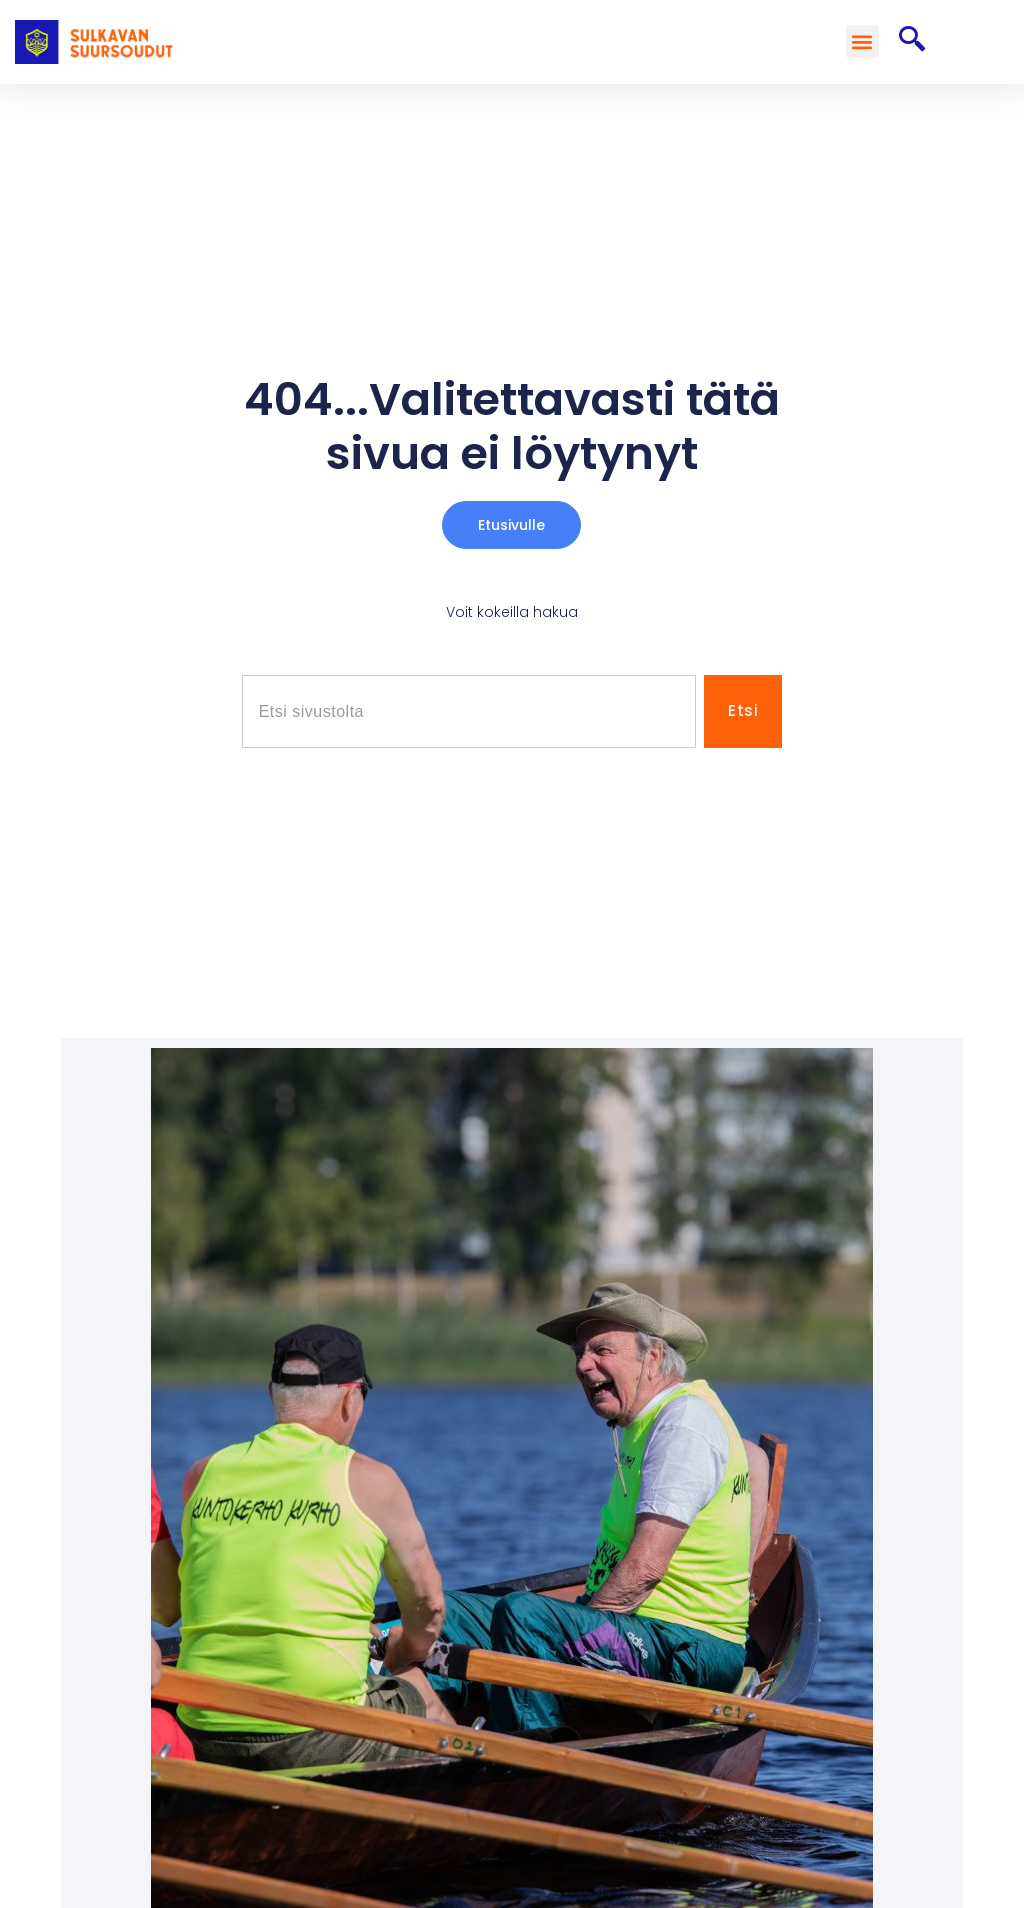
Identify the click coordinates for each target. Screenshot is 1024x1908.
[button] (862, 41)
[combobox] (469, 711)
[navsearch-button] (912, 42)
